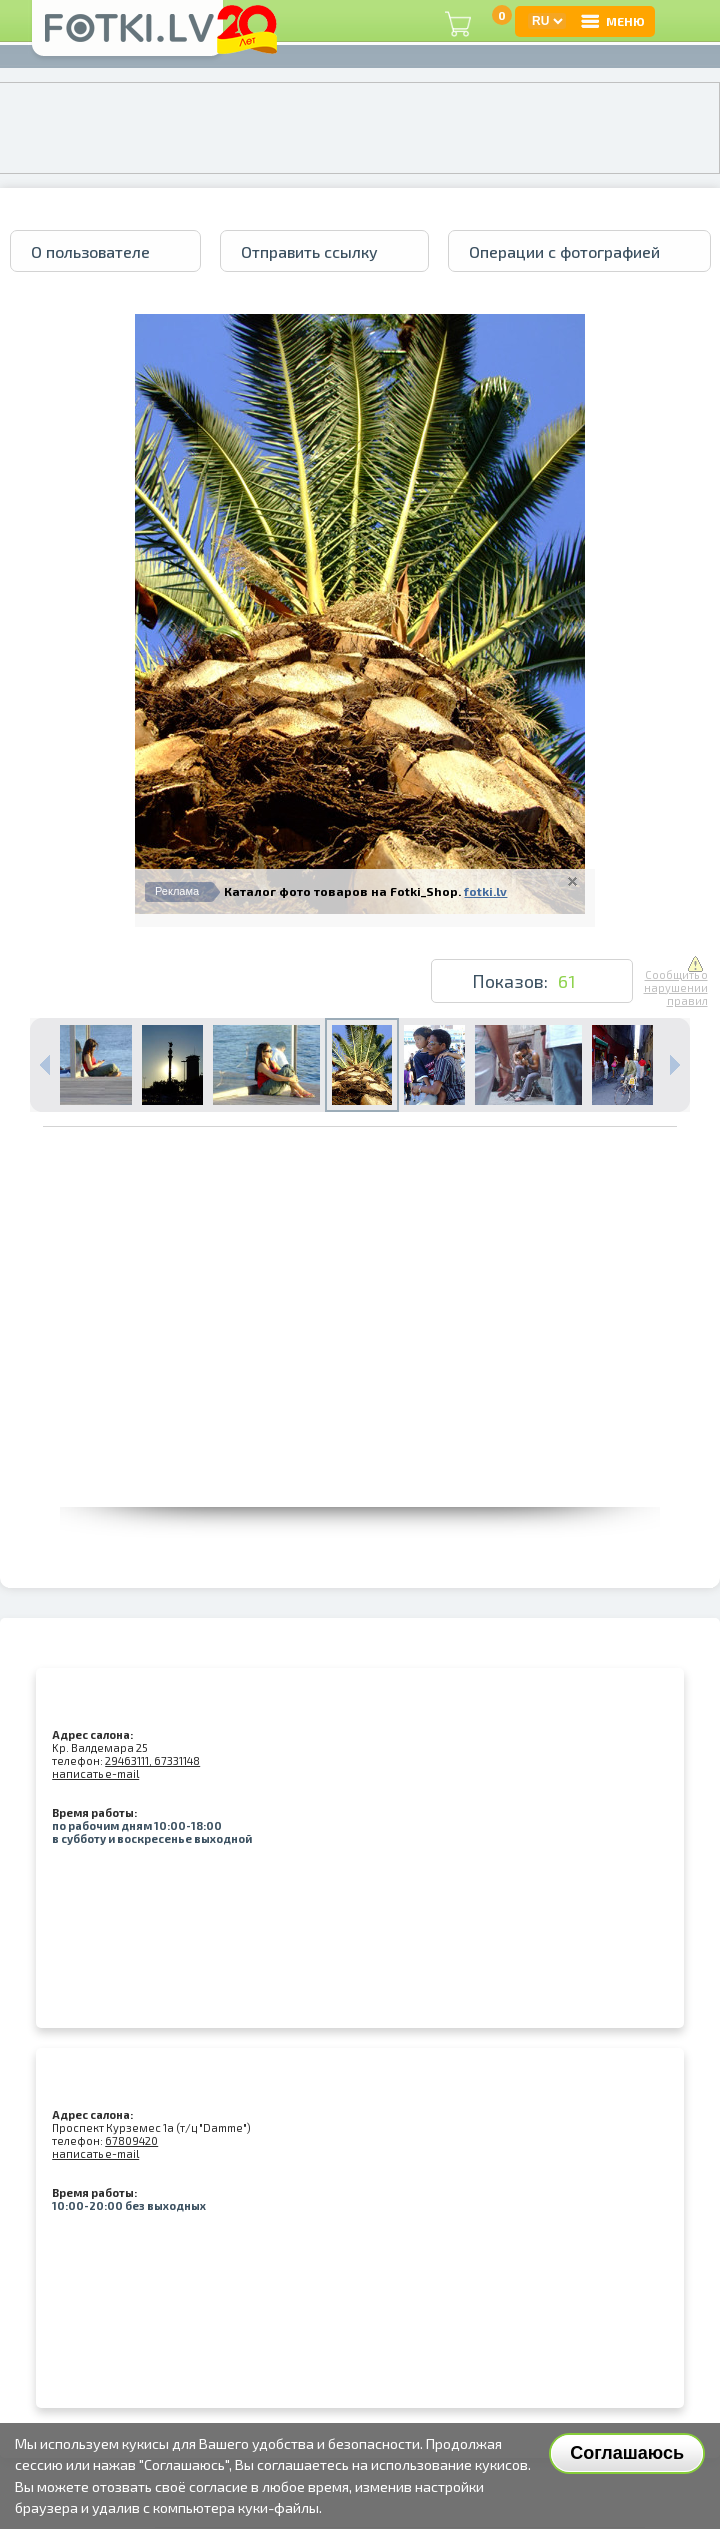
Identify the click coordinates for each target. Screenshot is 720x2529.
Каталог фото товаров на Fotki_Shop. (342, 891)
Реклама (177, 891)
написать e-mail (95, 1773)
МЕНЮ (612, 21)
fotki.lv (485, 891)
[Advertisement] (360, 1367)
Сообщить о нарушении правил (676, 982)
